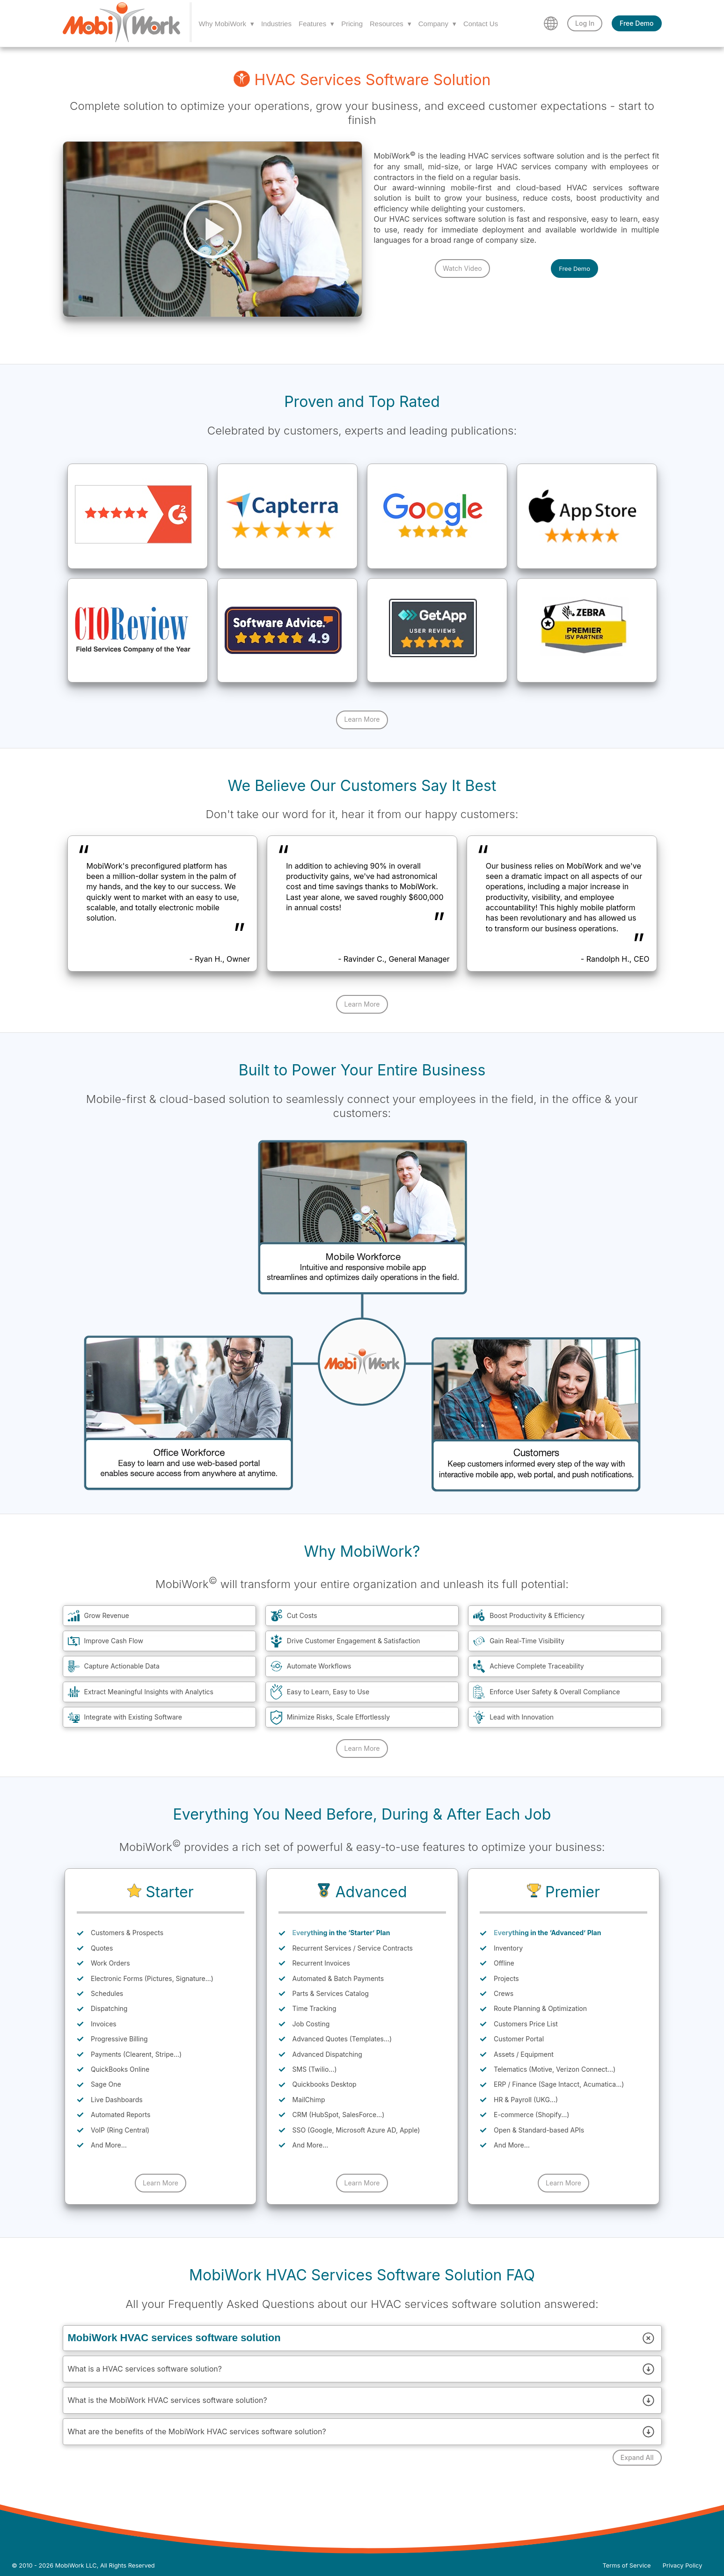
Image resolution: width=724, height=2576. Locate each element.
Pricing (352, 24)
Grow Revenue (106, 1615)
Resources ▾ (390, 24)
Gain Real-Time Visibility (527, 1641)
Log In (584, 23)
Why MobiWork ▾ (226, 24)
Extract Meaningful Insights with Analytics (148, 1692)
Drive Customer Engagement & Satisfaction (353, 1641)
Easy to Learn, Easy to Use (328, 1692)
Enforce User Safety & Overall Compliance (555, 1692)
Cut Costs (302, 1615)
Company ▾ (437, 24)
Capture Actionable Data (122, 1666)
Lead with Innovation (522, 1717)
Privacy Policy (682, 2565)
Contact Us (480, 24)
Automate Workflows (319, 1666)
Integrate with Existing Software (133, 1717)
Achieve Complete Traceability (537, 1666)
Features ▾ (316, 24)
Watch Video (462, 268)
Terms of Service (627, 2565)
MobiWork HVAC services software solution (362, 2338)
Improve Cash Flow (113, 1641)
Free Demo (636, 23)
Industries (276, 24)
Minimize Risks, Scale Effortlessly (338, 1717)
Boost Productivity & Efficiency (537, 1615)
